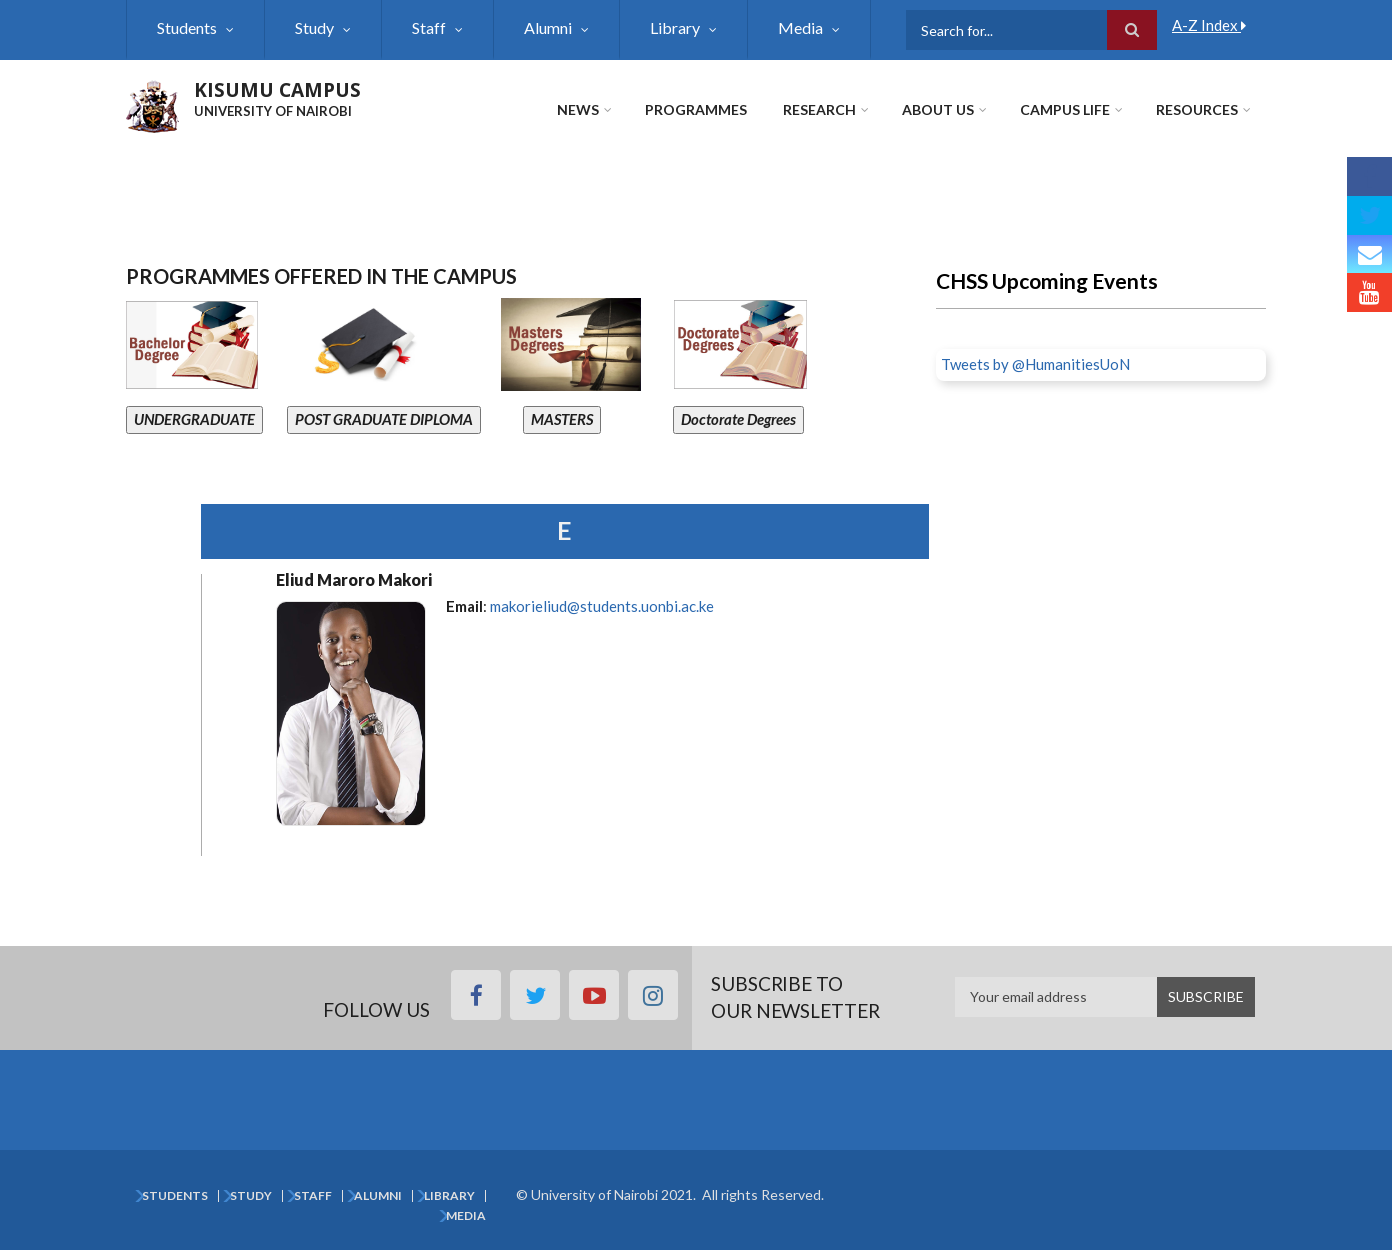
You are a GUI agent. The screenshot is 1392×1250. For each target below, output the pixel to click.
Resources (1197, 109)
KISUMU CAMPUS (277, 90)
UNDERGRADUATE (194, 419)
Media (800, 27)
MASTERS (562, 419)
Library (675, 27)
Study (314, 27)
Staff (429, 27)
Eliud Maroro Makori (354, 579)
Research (819, 109)
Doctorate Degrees (738, 419)
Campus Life (1065, 109)
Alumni (548, 27)
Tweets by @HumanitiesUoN (1035, 364)
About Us (938, 109)
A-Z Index (1209, 25)
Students (187, 27)
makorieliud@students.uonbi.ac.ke (602, 606)
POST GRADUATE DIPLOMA (384, 419)
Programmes (696, 109)
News (578, 109)
